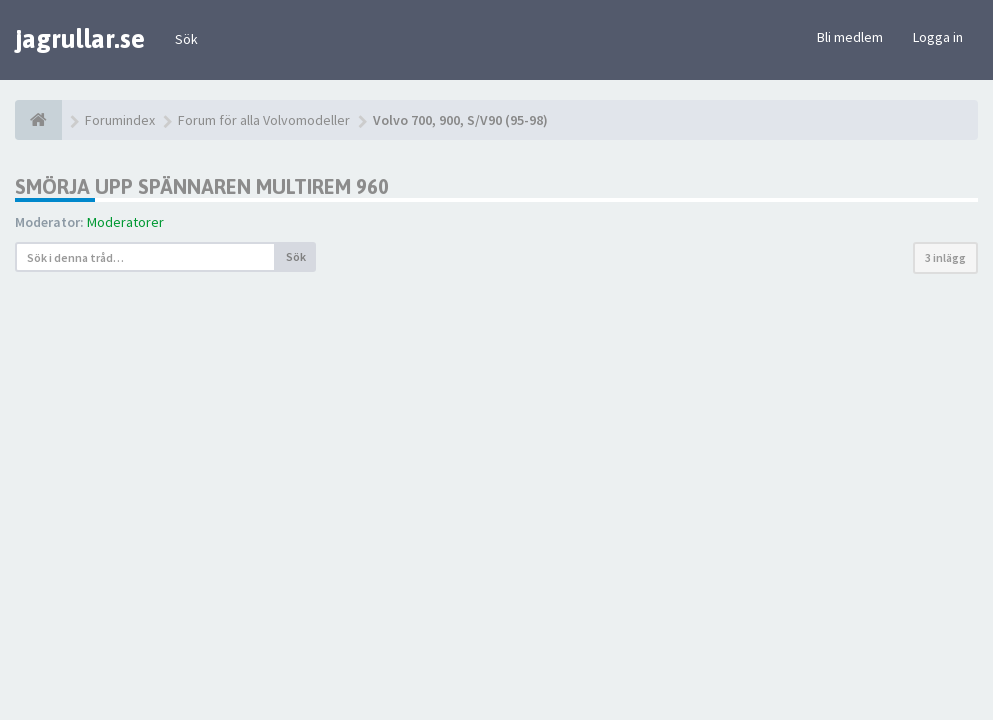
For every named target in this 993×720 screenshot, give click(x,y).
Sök (186, 39)
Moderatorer (125, 222)
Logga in (938, 37)
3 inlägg (945, 257)
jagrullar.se (80, 39)
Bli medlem (850, 37)
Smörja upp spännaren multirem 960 (202, 186)
